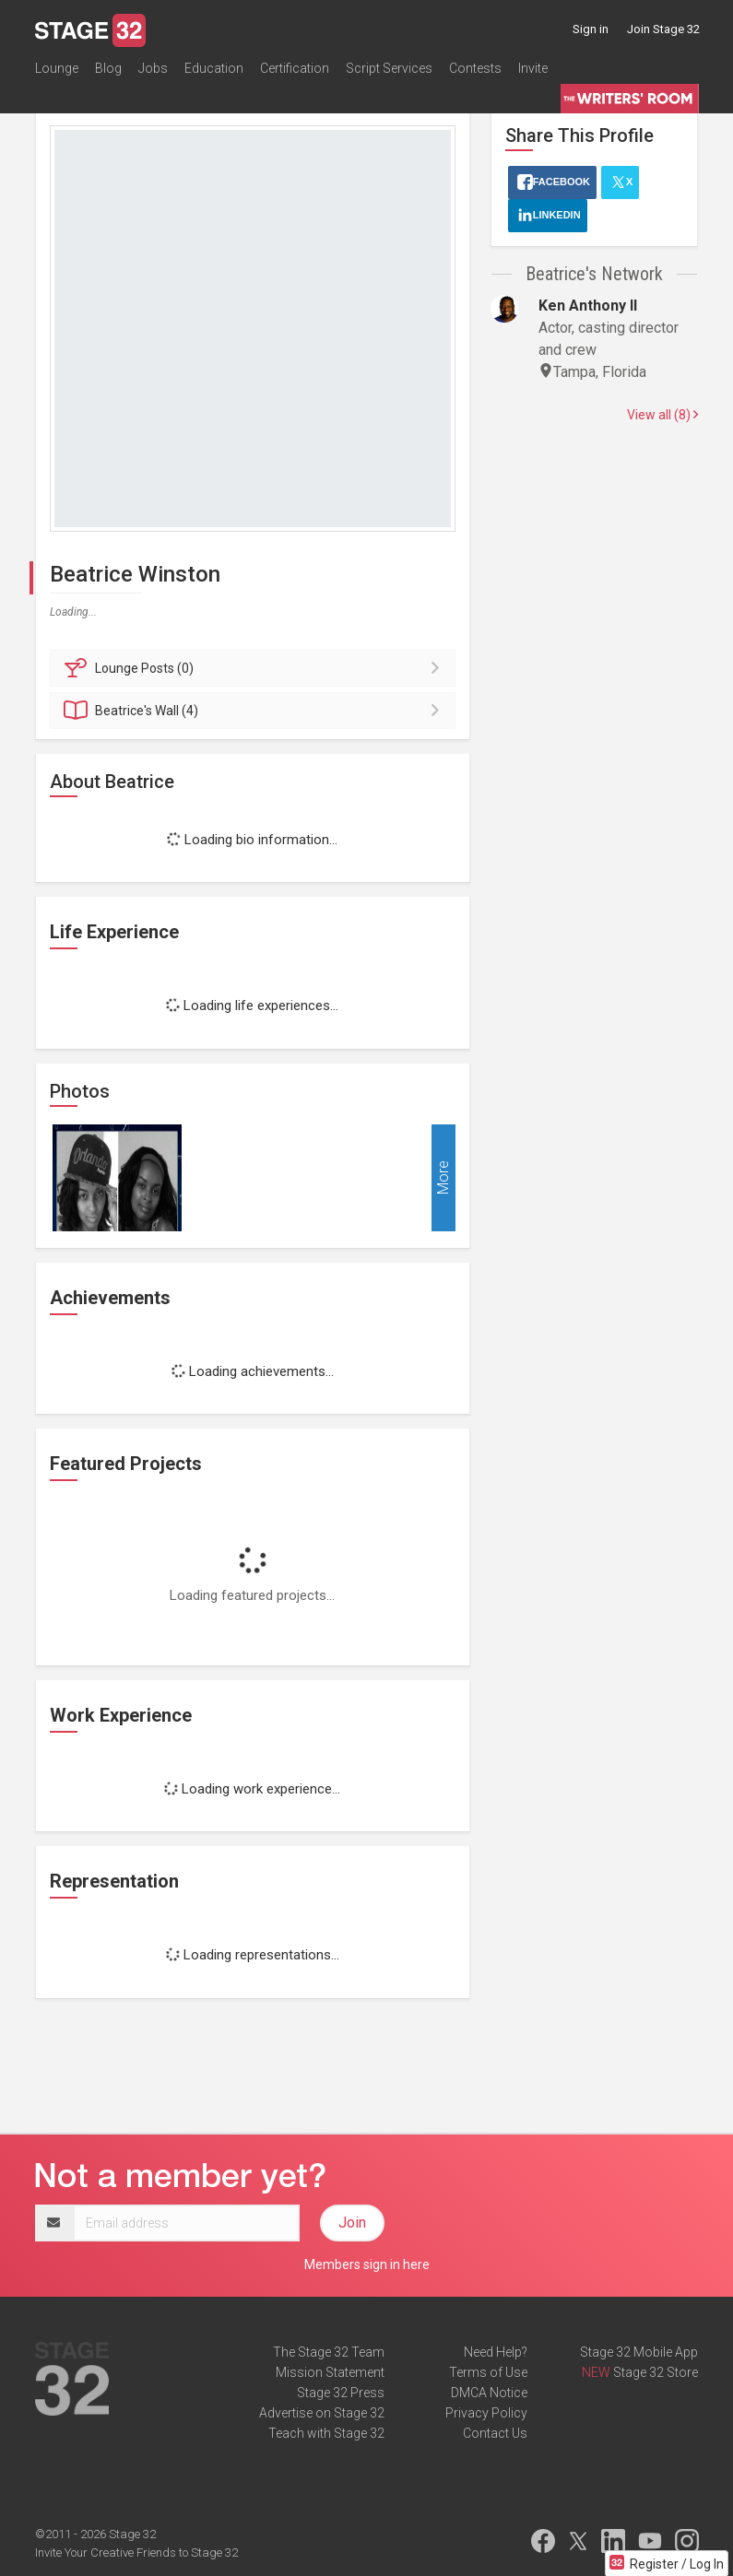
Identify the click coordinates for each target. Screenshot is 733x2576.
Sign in (591, 29)
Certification (294, 68)
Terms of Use (488, 2372)
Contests (475, 68)
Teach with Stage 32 (326, 2433)
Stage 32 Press (340, 2392)
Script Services (389, 68)
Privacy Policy (486, 2412)
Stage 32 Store (655, 2372)
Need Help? (495, 2352)
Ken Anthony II (587, 305)
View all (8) (662, 414)
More (443, 1177)
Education (213, 68)
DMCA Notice (489, 2392)
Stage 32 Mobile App (639, 2352)
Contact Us (495, 2433)
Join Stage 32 (663, 29)
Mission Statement (330, 2372)
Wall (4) (256, 711)
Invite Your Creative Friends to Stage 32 (136, 2552)
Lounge (56, 68)
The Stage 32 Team (328, 2352)
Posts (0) (256, 668)
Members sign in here (367, 2264)
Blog (108, 68)
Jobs (153, 68)
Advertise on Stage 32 (321, 2412)
